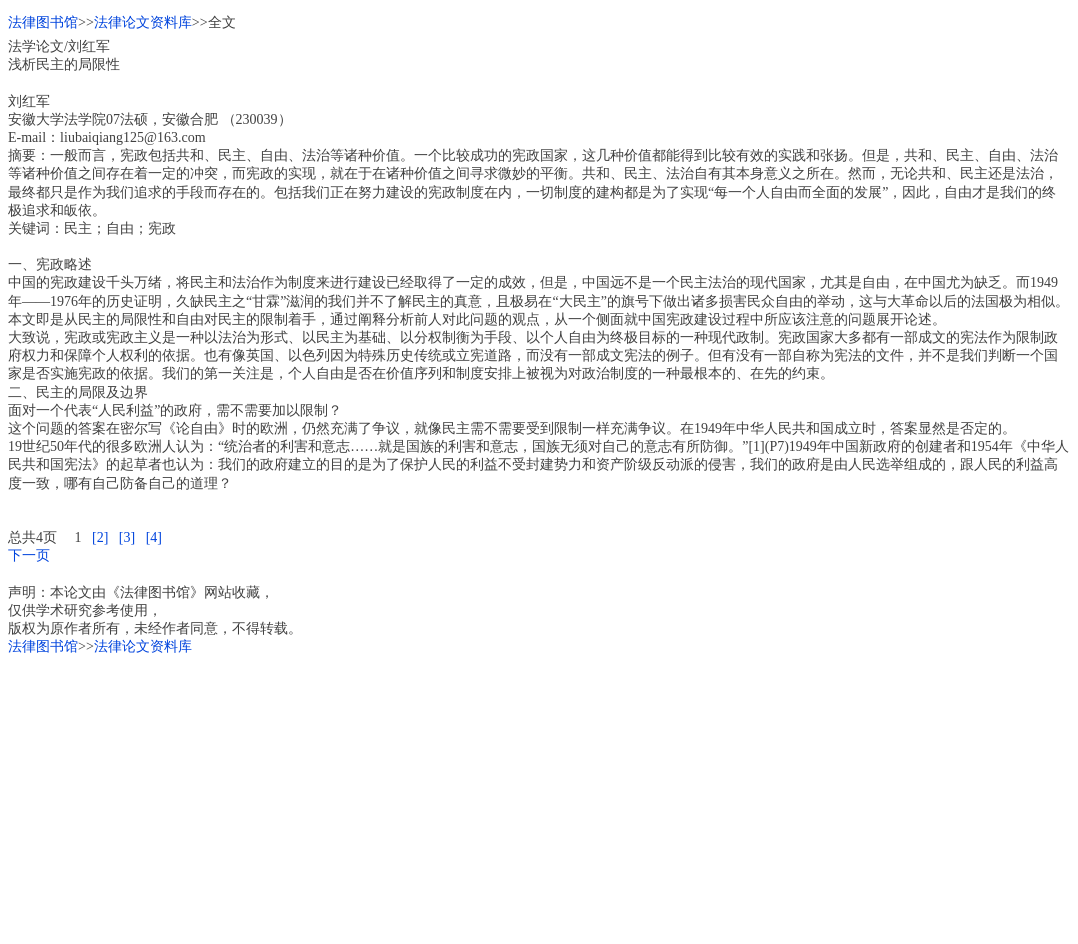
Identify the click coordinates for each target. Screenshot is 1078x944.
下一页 (29, 555)
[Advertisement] (539, 796)
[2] (100, 537)
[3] (127, 537)
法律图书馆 (43, 22)
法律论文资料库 (143, 22)
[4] (154, 537)
